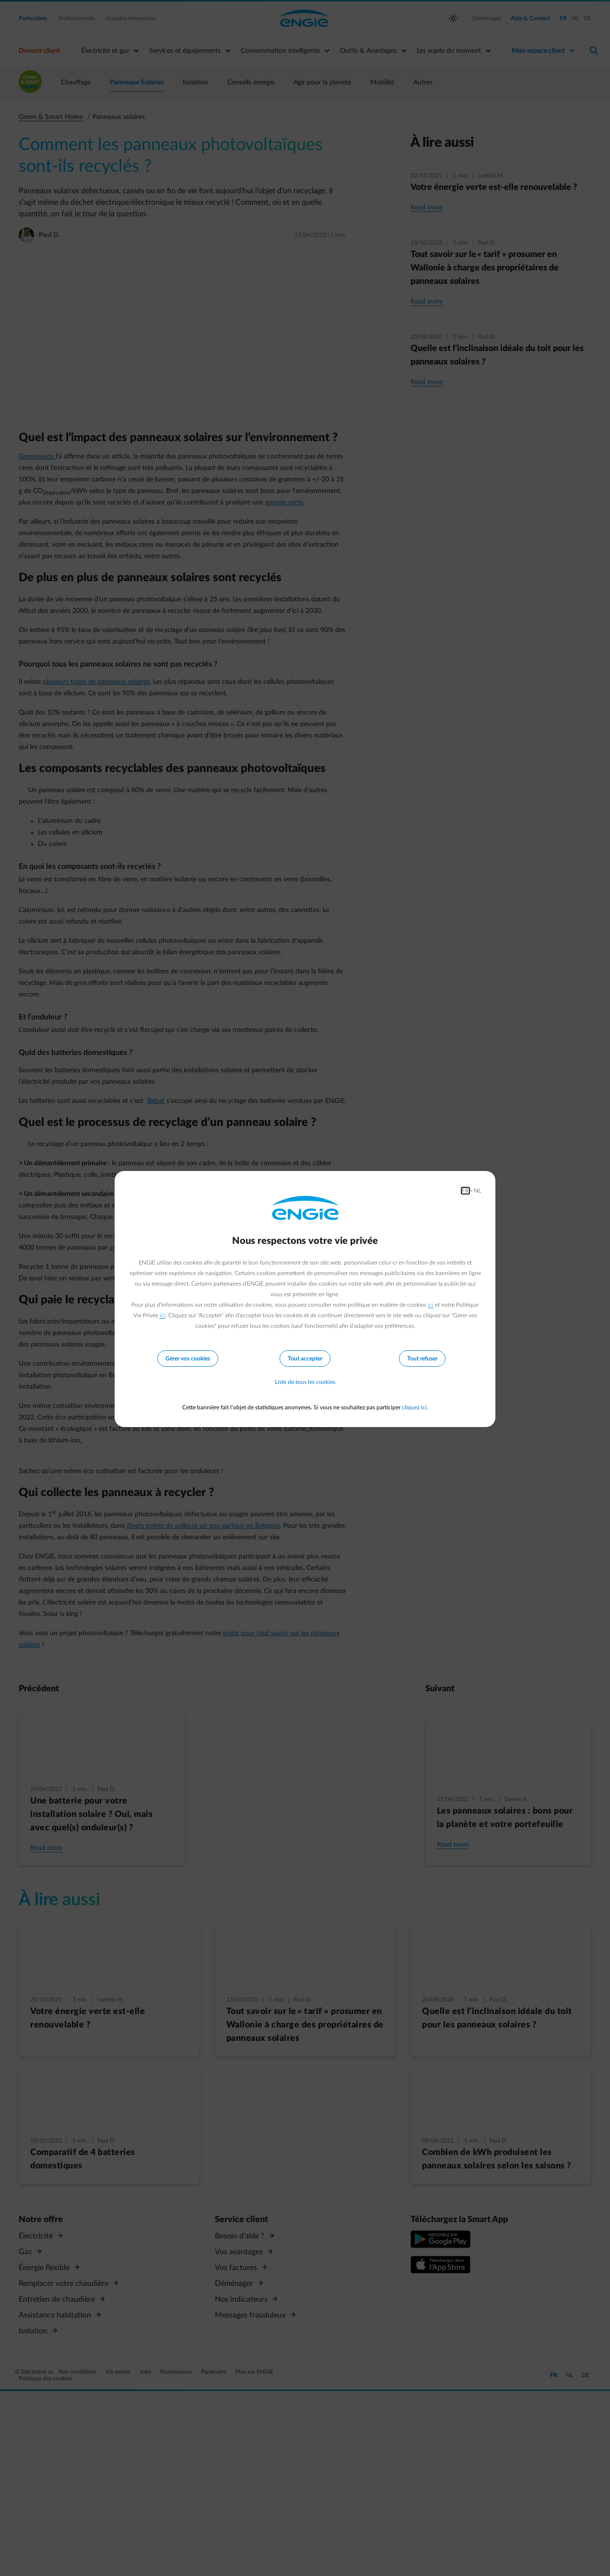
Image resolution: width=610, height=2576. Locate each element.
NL (477, 1191)
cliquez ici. (415, 1407)
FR (465, 1191)
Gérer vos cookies (187, 1358)
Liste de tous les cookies (305, 1382)
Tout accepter (305, 1358)
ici (431, 1305)
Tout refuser (422, 1358)
